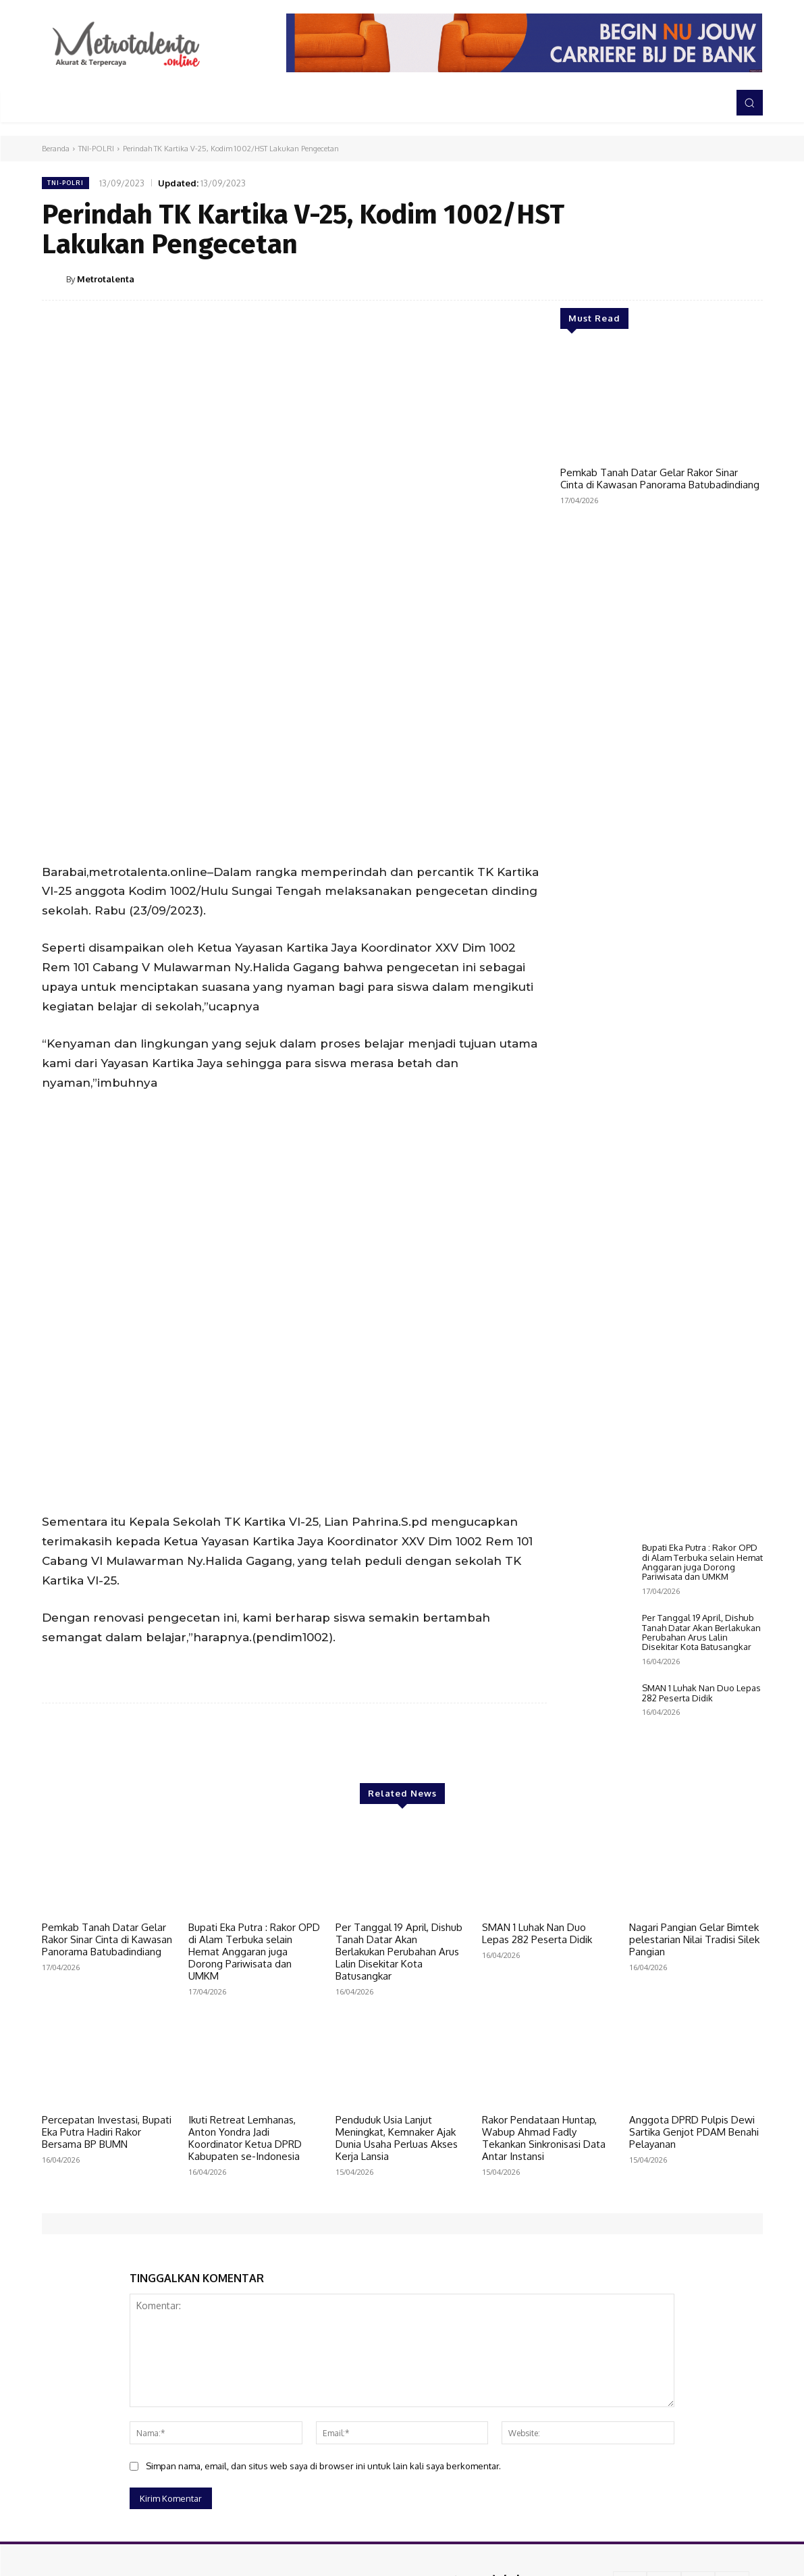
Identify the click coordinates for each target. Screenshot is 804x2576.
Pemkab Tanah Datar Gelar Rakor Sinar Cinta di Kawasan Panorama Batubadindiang (659, 478)
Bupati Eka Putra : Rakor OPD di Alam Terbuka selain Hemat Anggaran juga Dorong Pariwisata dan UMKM (702, 1562)
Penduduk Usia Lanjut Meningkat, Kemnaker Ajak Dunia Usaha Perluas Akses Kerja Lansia (397, 2120)
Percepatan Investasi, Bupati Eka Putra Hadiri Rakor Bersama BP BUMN (106, 2114)
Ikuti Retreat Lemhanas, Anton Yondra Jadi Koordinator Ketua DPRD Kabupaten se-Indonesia (245, 2120)
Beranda (56, 148)
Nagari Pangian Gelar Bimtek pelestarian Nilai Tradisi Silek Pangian (694, 1921)
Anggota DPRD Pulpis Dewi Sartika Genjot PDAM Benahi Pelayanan (694, 2114)
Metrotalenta (105, 279)
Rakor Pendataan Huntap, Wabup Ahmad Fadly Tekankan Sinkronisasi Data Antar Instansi (544, 2120)
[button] (749, 102)
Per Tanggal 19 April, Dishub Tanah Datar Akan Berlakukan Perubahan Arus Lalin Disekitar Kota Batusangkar (701, 1632)
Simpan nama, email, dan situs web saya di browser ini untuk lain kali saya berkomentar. (323, 2448)
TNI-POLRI (96, 148)
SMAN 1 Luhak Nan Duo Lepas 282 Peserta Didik (701, 1692)
